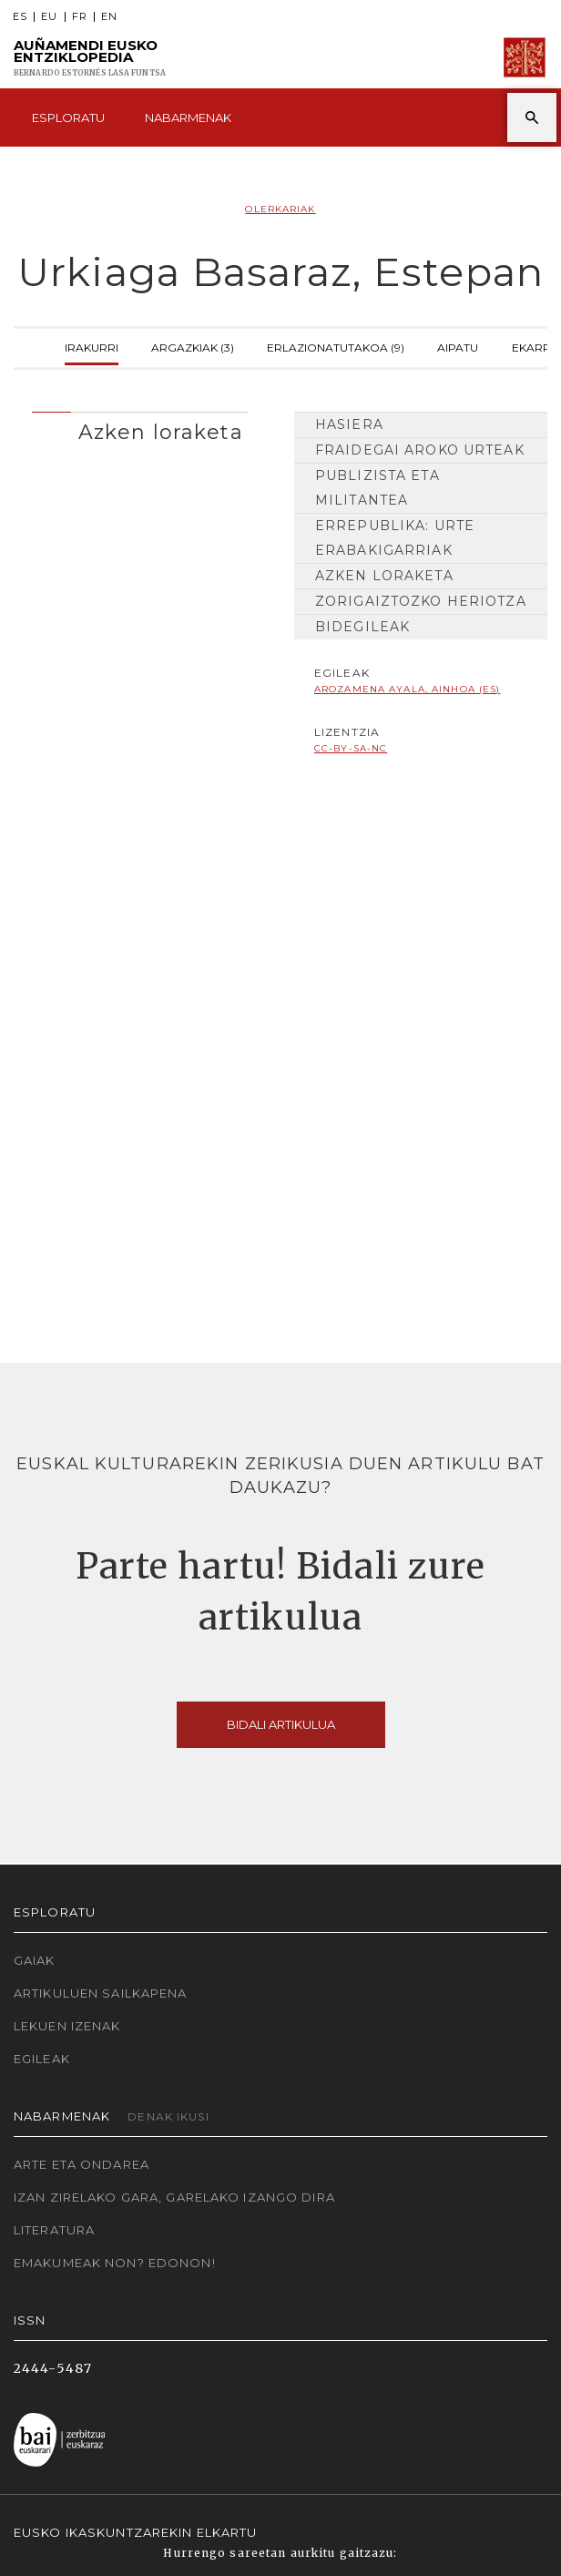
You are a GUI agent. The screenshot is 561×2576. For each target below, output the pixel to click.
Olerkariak (280, 209)
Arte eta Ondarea (81, 2164)
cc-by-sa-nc (350, 748)
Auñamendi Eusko (90, 57)
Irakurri (91, 345)
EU (49, 17)
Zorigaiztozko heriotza (420, 601)
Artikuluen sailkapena (101, 1993)
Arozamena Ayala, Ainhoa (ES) (407, 689)
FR (79, 17)
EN (109, 17)
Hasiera (349, 424)
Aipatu (457, 345)
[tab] (140, 428)
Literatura (54, 2230)
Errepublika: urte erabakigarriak (394, 537)
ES (20, 17)
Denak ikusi (168, 2116)
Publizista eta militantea (377, 487)
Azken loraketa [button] (160, 432)
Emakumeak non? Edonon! (115, 2262)
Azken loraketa (384, 575)
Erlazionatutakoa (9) (335, 345)
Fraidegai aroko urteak (420, 450)
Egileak (42, 2058)
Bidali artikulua (281, 1724)
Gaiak (35, 1960)
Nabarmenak (188, 117)
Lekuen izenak (67, 2026)
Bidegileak (362, 626)
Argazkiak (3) (192, 345)
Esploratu (68, 117)
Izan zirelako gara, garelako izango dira (174, 2197)
